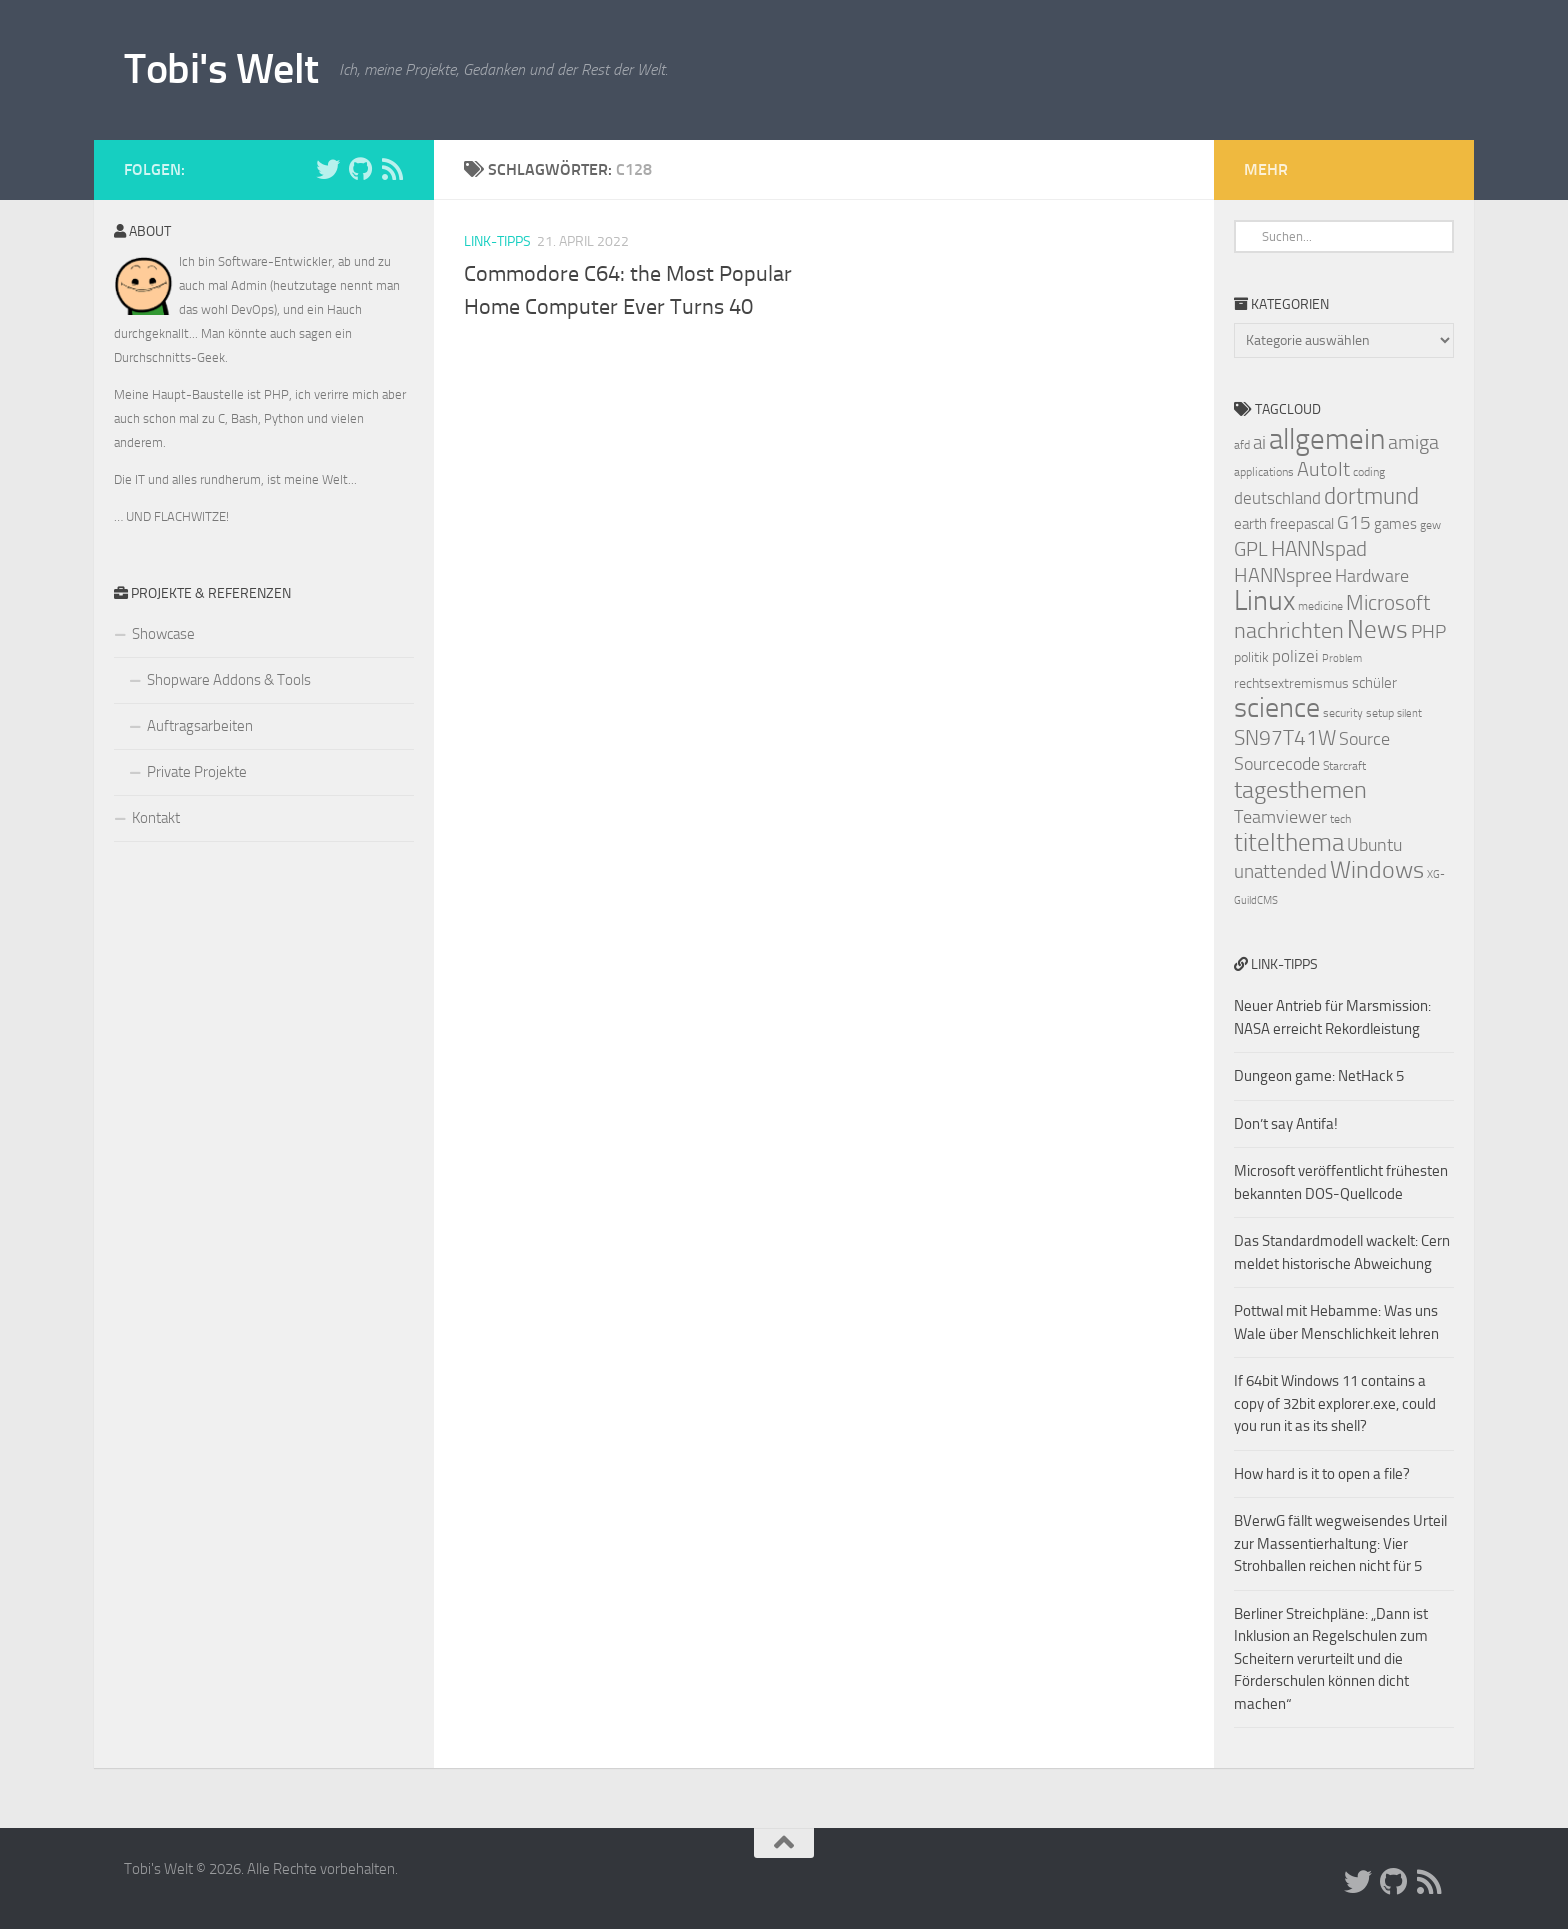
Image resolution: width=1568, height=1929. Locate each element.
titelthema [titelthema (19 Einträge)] (1289, 842)
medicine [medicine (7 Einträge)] (1320, 606)
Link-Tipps (497, 241)
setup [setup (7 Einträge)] (1380, 713)
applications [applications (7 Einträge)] (1264, 472)
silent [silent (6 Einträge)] (1409, 713)
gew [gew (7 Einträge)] (1430, 525)
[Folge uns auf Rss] (392, 169)
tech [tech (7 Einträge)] (1340, 819)
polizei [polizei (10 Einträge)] (1295, 656)
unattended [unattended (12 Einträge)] (1280, 872)
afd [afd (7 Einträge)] (1242, 445)
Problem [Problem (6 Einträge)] (1342, 658)
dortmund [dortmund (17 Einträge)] (1371, 496)
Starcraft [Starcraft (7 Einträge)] (1344, 766)
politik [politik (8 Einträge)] (1251, 657)
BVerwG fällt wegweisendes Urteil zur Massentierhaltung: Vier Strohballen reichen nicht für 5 (1340, 1543)
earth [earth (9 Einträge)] (1250, 524)
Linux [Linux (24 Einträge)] (1264, 600)
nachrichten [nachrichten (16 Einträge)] (1289, 630)
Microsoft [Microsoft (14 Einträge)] (1388, 603)
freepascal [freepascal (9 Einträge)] (1302, 524)
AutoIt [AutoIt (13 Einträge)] (1323, 469)
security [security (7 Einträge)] (1343, 713)
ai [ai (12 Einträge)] (1259, 443)
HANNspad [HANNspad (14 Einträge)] (1319, 549)
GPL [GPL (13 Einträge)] (1251, 549)
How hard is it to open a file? (1322, 1474)
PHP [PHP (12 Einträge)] (1428, 632)
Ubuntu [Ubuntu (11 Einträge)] (1374, 845)
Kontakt (156, 818)
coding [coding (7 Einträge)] (1369, 472)
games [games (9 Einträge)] (1395, 524)
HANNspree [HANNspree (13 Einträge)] (1283, 575)
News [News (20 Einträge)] (1377, 629)
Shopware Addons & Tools (229, 680)
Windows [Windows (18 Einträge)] (1377, 870)
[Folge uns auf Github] (360, 169)
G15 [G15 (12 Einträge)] (1354, 523)
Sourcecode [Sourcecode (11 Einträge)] (1277, 764)
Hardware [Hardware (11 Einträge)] (1372, 576)
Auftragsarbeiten (200, 726)
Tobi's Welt (221, 69)
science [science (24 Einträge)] (1277, 707)
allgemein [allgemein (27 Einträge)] (1327, 439)
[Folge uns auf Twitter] (328, 169)
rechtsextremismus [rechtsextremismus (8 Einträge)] (1291, 683)
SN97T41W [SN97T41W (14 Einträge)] (1285, 738)
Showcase (163, 634)
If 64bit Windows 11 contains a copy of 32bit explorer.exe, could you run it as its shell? (1335, 1403)
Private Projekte (197, 772)
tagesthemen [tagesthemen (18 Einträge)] (1300, 790)
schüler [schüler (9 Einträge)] (1374, 683)
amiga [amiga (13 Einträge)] (1413, 442)
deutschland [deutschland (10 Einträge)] (1277, 498)
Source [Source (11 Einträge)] (1364, 739)
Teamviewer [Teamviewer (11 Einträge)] (1280, 817)
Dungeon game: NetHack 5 (1319, 1076)
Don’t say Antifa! (1286, 1124)
